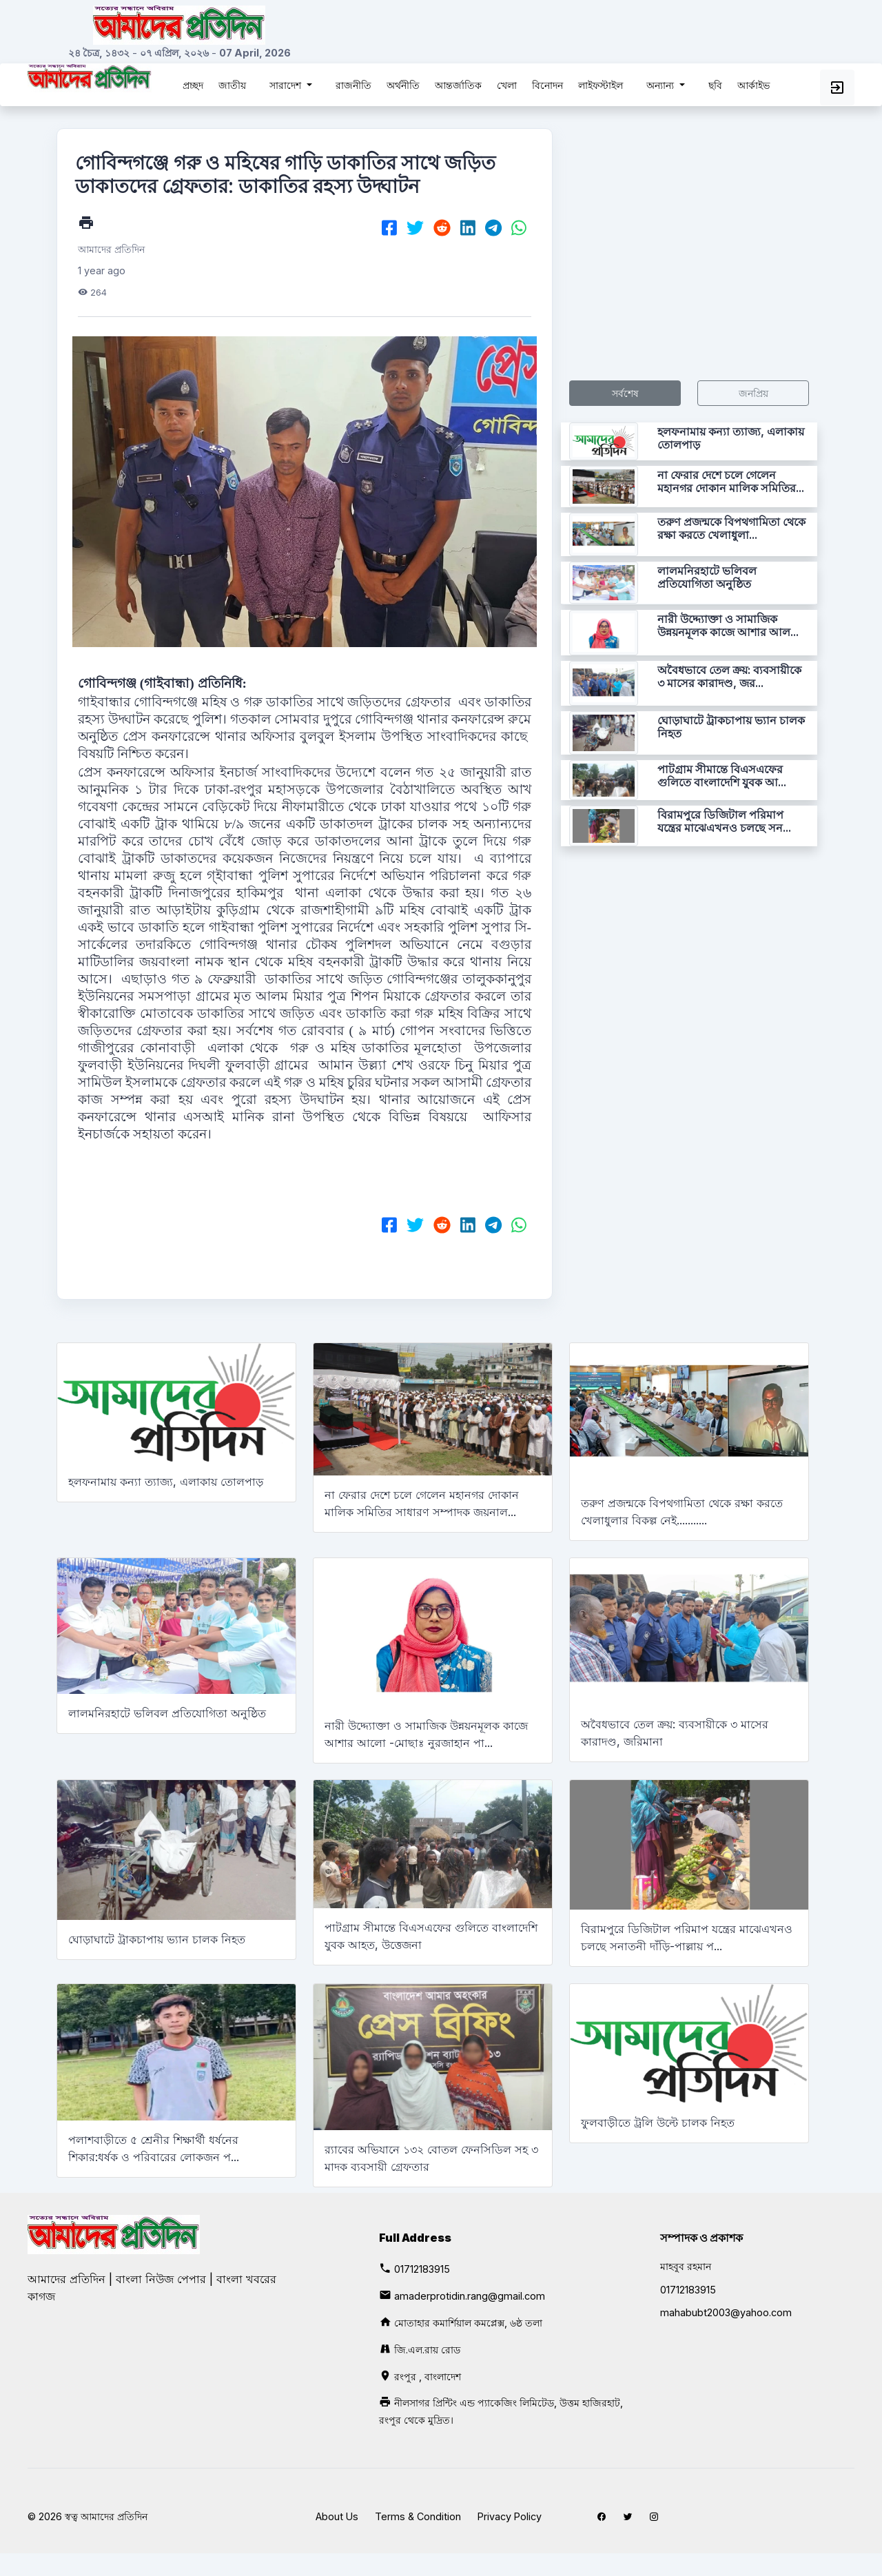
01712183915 (422, 2269)
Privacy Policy (510, 2516)
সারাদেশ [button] (286, 85)
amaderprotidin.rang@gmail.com (469, 2296)
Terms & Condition (418, 2516)
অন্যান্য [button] (661, 85)
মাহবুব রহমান (685, 2266)
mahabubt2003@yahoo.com (726, 2312)
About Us (337, 2516)
